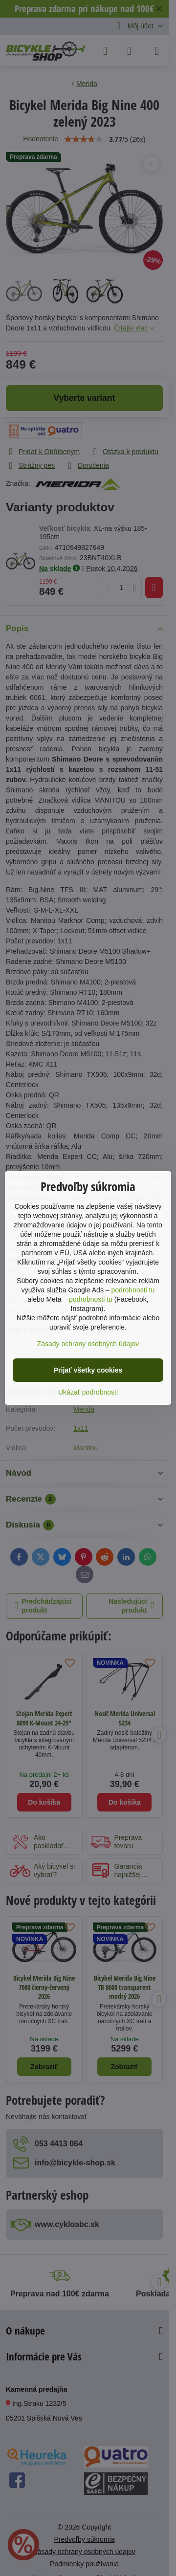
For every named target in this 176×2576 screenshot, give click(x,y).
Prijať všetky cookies (88, 1370)
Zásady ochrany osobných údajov (88, 1344)
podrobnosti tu (132, 1290)
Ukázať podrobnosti (88, 1392)
